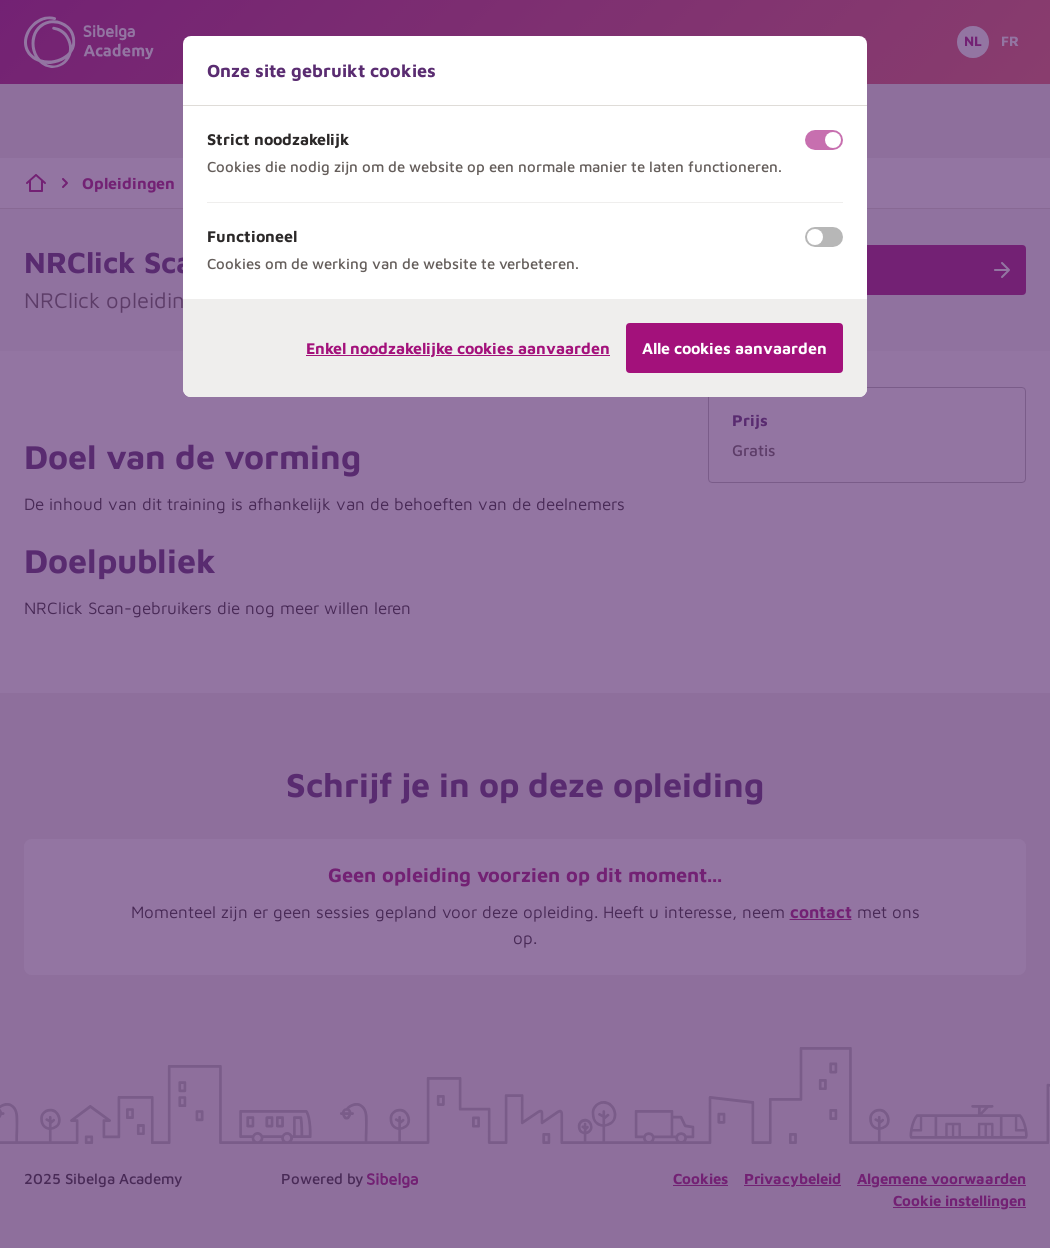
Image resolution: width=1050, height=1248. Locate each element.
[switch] (824, 140)
